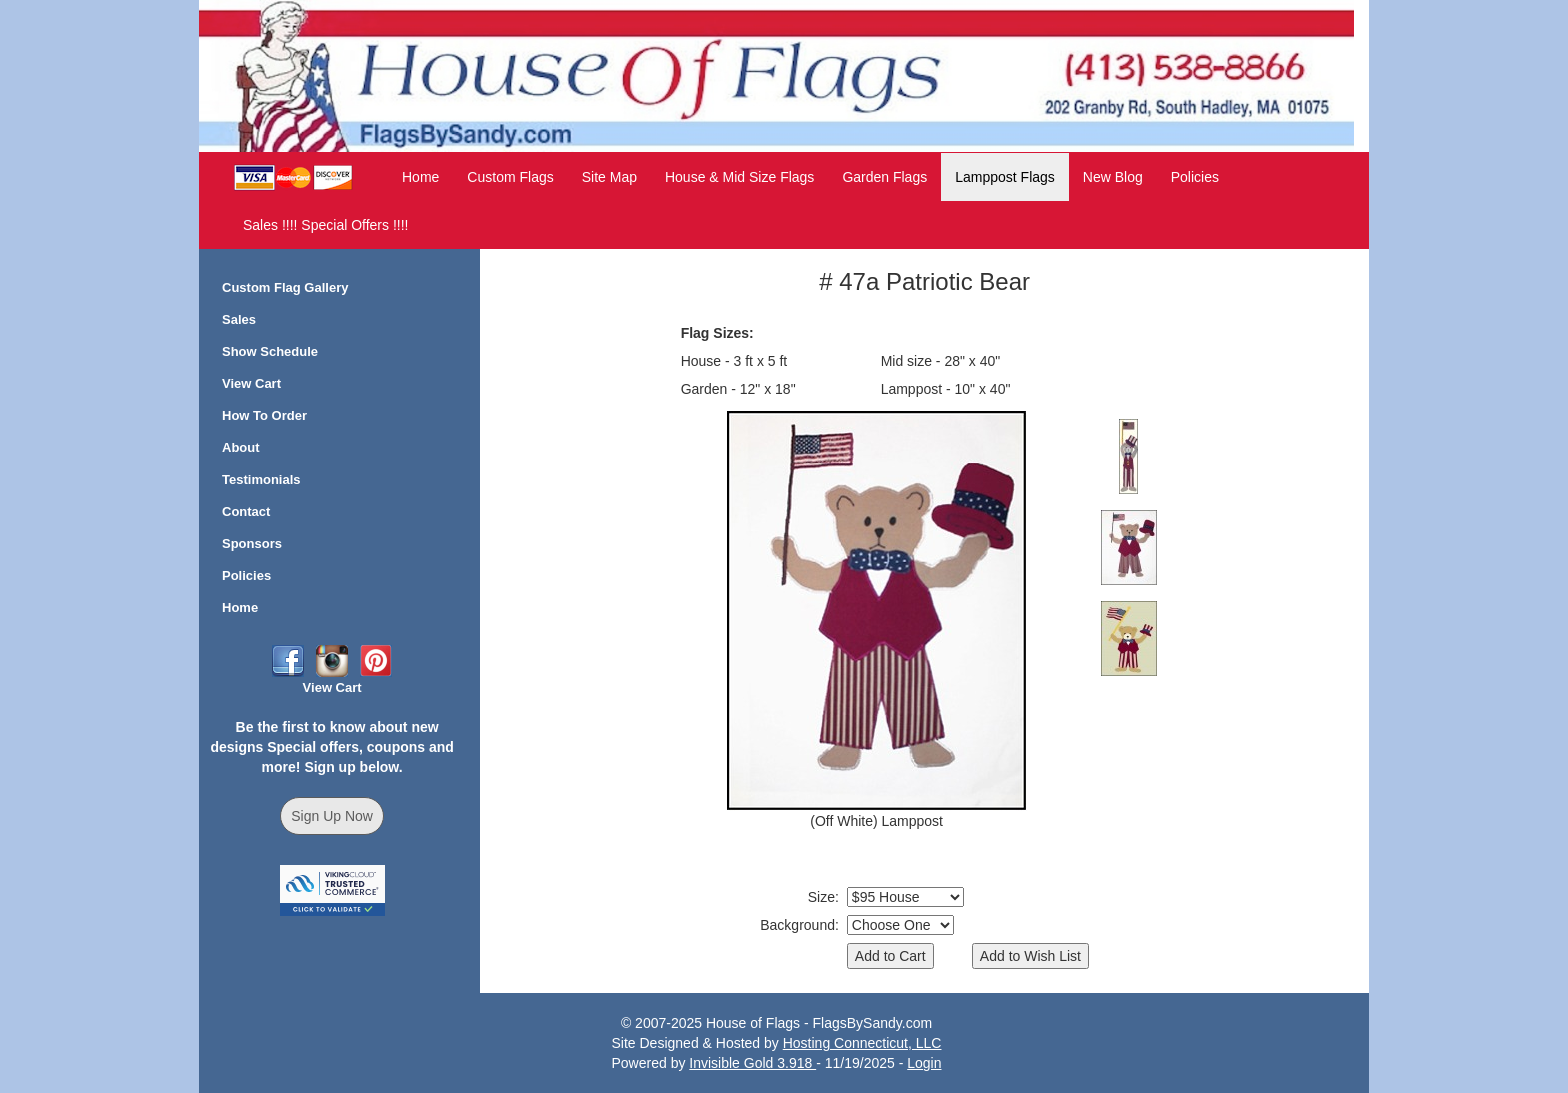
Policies (1195, 177)
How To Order (264, 415)
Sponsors (252, 543)
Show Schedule (270, 351)
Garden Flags (884, 177)
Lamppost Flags (1005, 177)
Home (420, 177)
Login (924, 1063)
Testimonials (261, 479)
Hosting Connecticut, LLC (862, 1043)
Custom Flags (510, 177)
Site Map (609, 177)
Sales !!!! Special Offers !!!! (325, 225)
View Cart (251, 383)
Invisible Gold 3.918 (752, 1063)
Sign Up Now (332, 816)
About (241, 447)
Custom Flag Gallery (285, 287)
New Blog (1113, 177)
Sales (239, 319)
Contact (246, 511)
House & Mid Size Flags (739, 177)
